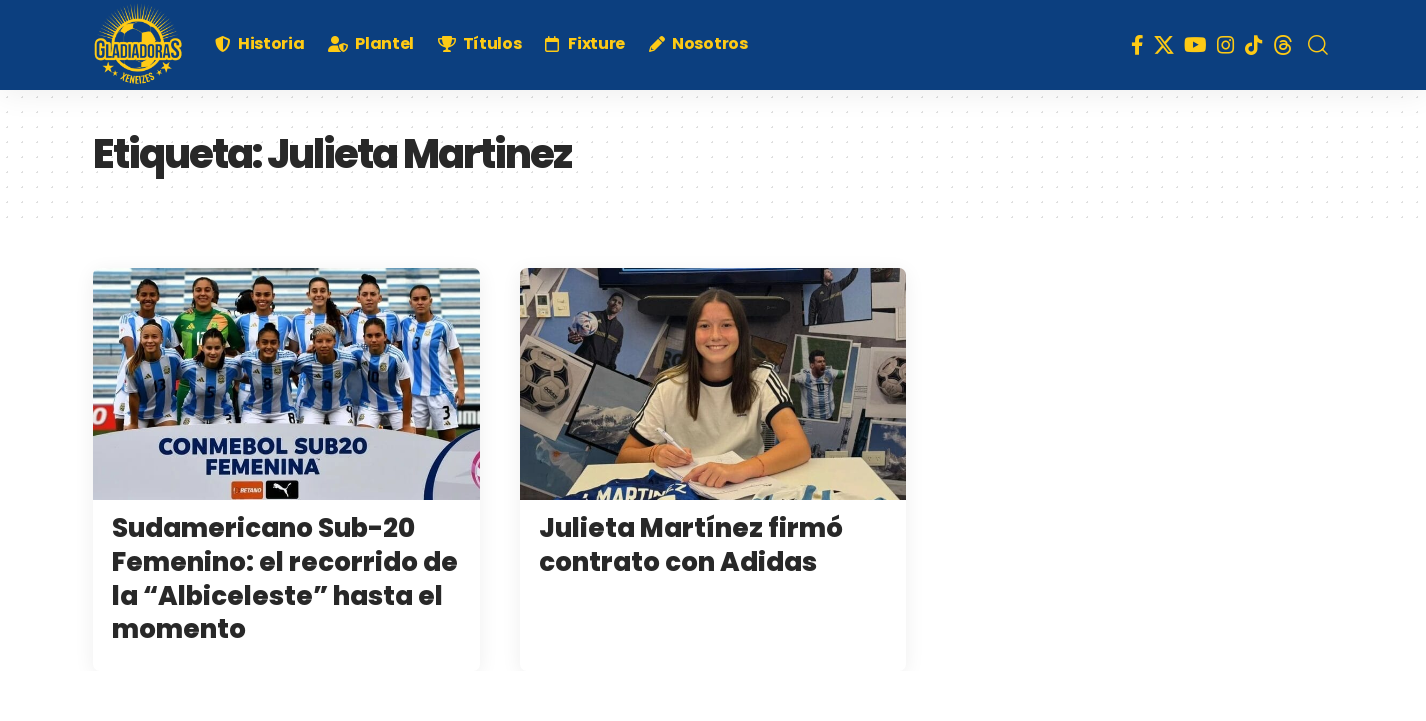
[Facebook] (1137, 45)
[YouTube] (1195, 45)
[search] (1318, 45)
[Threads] (1283, 45)
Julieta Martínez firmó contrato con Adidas (691, 545)
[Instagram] (1226, 45)
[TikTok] (1254, 45)
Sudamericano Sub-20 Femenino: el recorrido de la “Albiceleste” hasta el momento (285, 578)
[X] (1164, 45)
